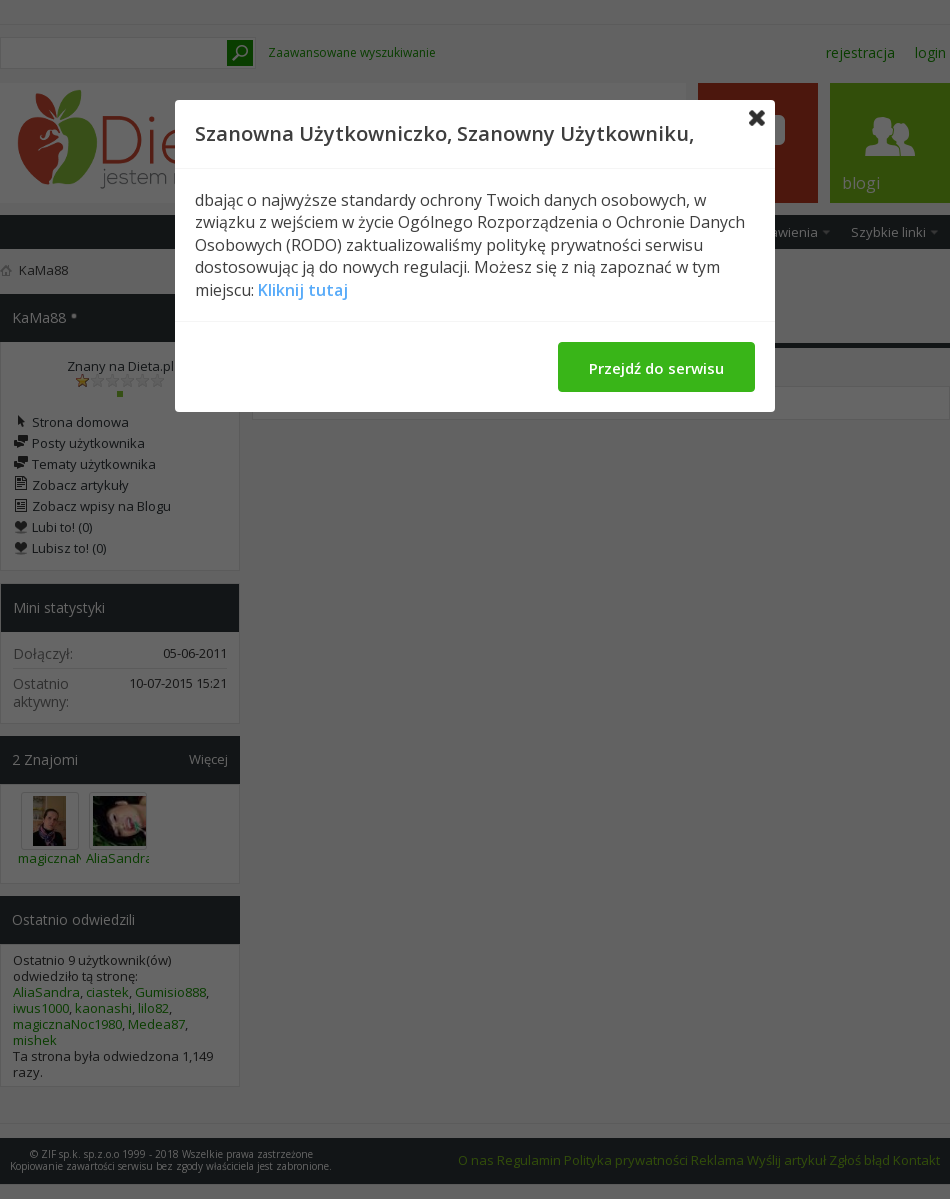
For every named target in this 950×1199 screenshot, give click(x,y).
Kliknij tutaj (303, 290)
